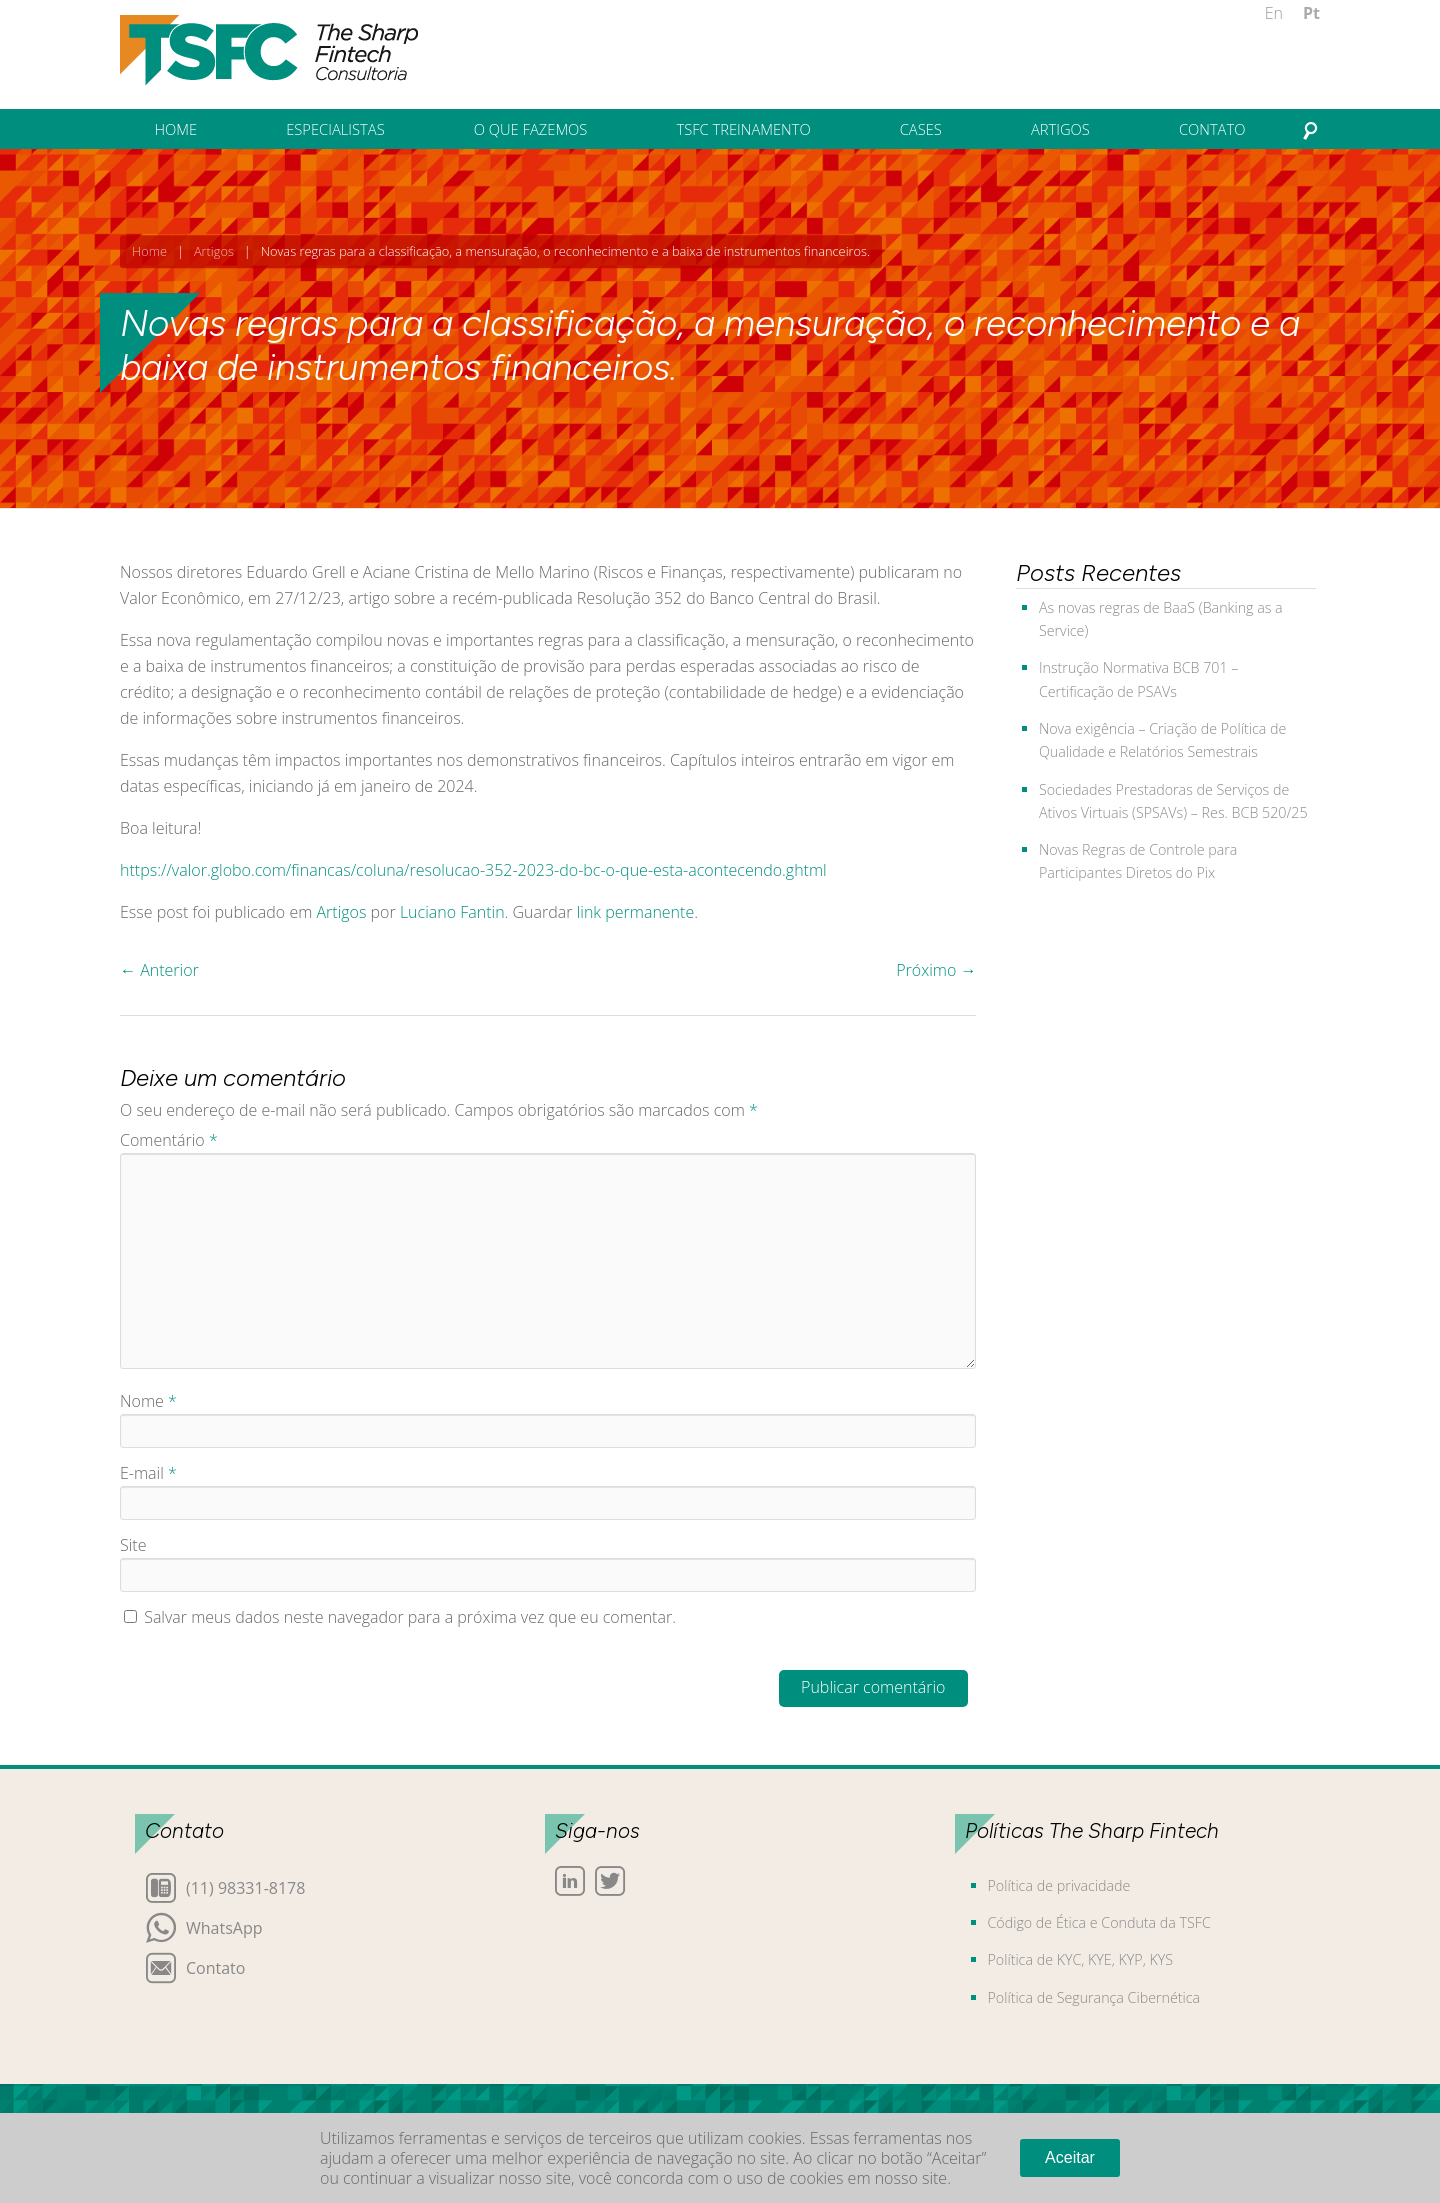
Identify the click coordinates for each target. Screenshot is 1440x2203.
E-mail (148, 1473)
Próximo (936, 970)
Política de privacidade (1059, 1885)
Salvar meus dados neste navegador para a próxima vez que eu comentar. (410, 1617)
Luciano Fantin (452, 912)
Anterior (159, 970)
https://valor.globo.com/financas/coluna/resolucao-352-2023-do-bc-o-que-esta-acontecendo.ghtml (473, 870)
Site (133, 1545)
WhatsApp (224, 1926)
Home (149, 251)
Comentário (169, 1140)
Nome (148, 1401)
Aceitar (1070, 2157)
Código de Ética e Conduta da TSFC (1099, 1922)
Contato (215, 1966)
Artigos (214, 251)
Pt (1311, 13)
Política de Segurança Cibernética (1094, 1997)
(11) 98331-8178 (245, 1886)
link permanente (636, 912)
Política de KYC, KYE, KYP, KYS (1080, 1959)
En (1274, 13)
